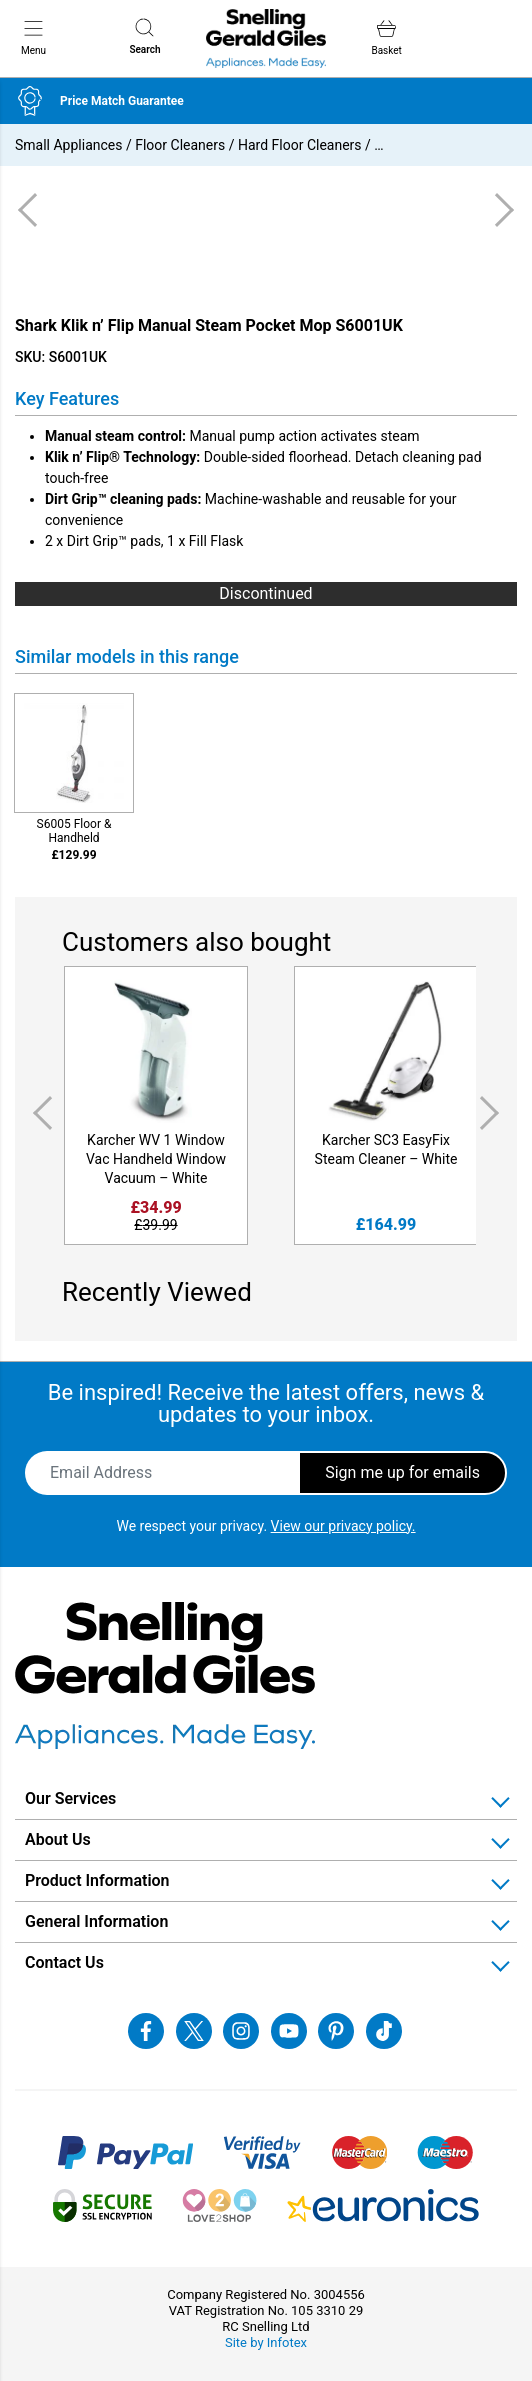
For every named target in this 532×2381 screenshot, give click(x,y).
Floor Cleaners (180, 145)
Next (493, 1113)
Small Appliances (68, 145)
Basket (386, 37)
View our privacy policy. (343, 1526)
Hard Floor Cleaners (300, 145)
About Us (58, 1839)
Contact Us (64, 1962)
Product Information (97, 1880)
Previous (39, 1113)
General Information (96, 1921)
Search (144, 36)
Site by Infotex (266, 2342)
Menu (33, 37)
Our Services (70, 1798)
